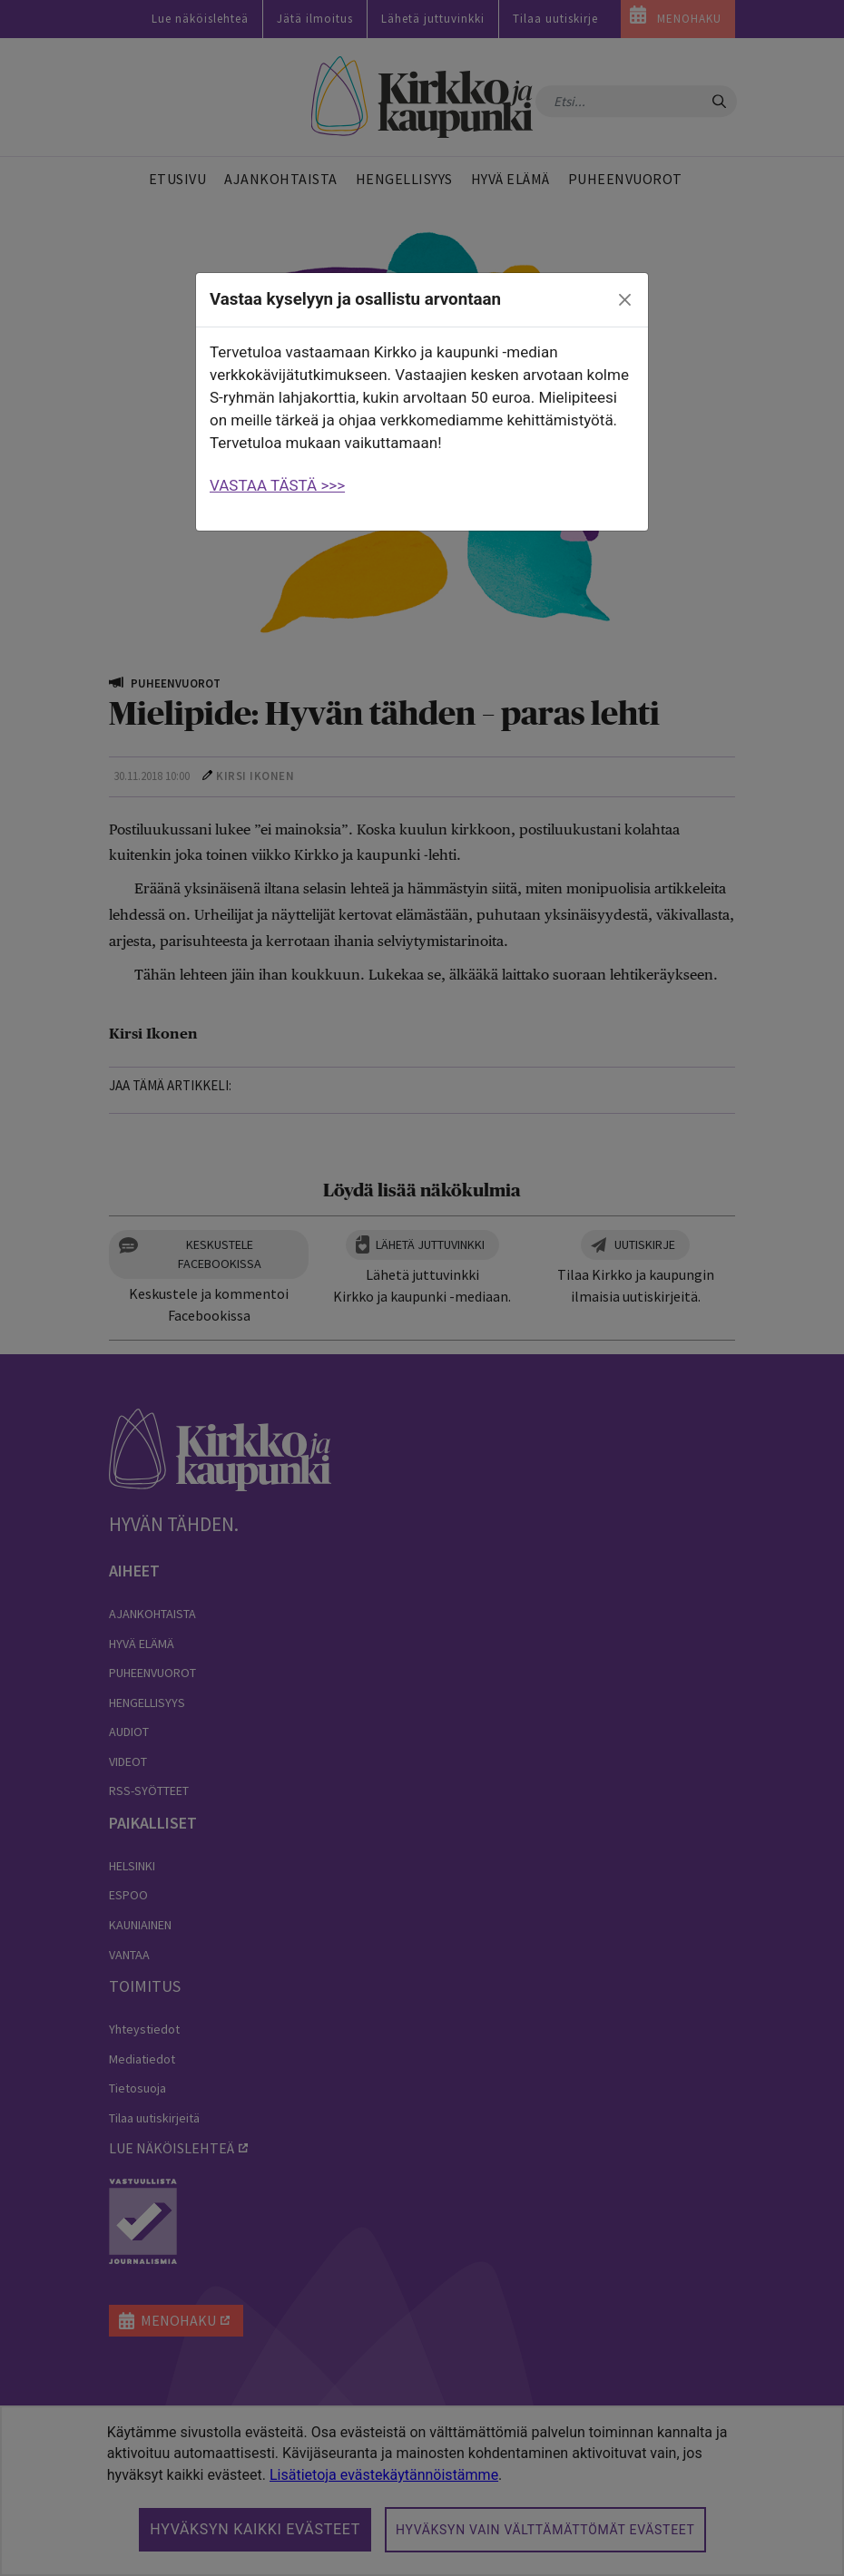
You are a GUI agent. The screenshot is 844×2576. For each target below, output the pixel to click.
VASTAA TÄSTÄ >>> (277, 485)
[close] (625, 300)
